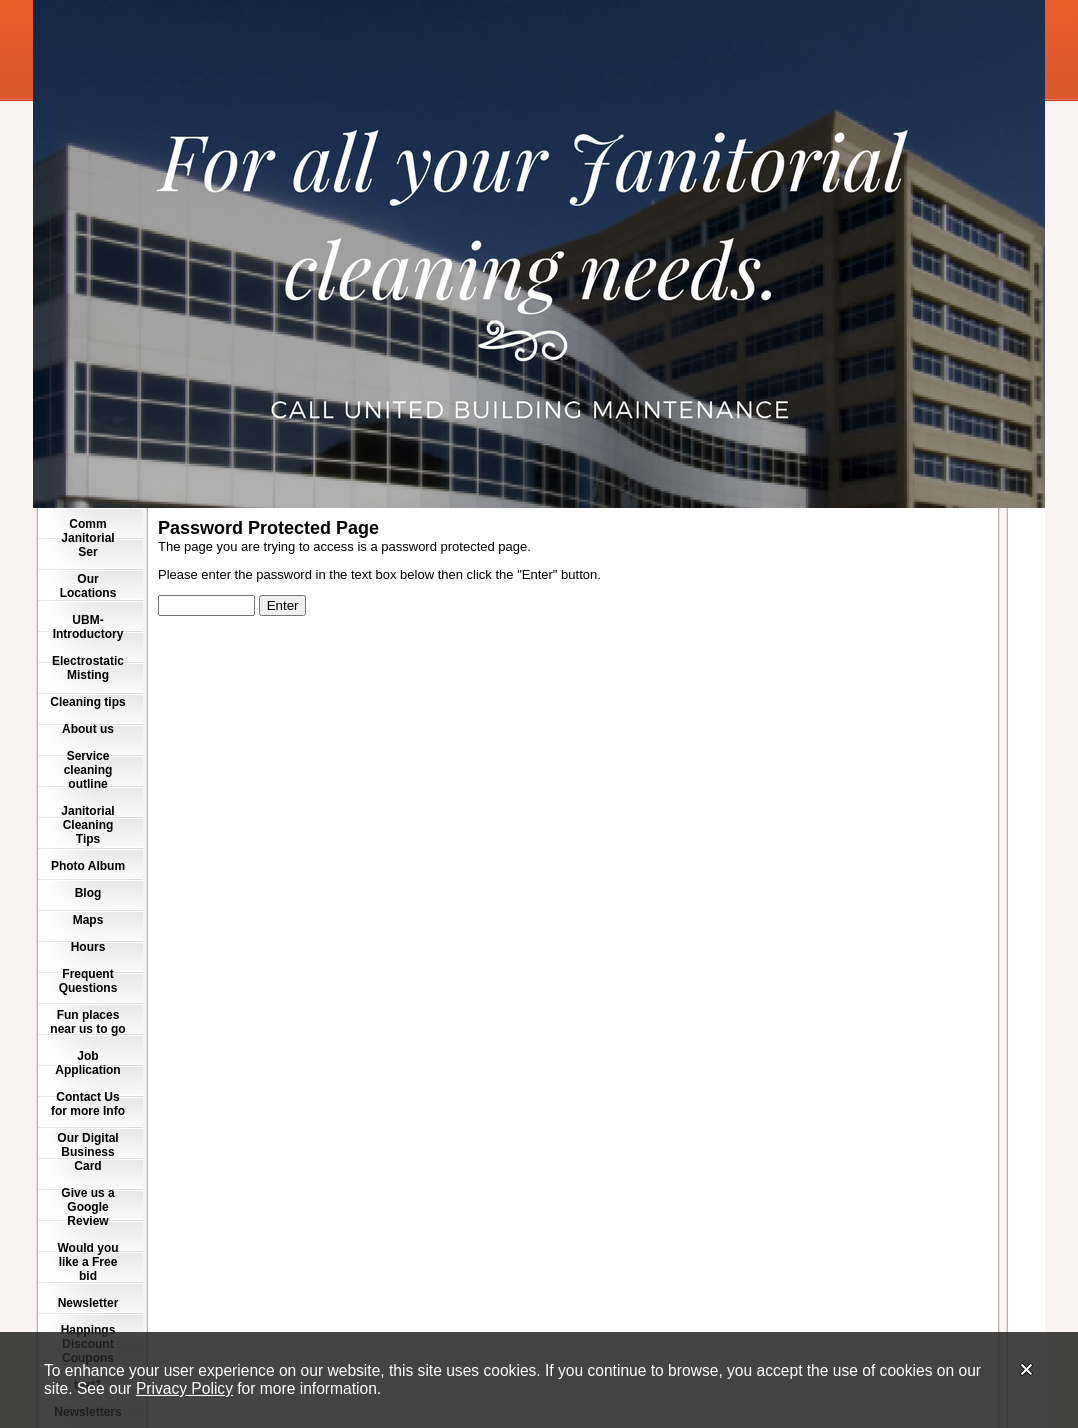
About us (88, 729)
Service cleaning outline (88, 770)
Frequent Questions (88, 981)
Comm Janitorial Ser (87, 538)
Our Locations (88, 586)
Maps (88, 920)
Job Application (87, 1063)
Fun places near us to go (87, 1022)
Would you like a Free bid (87, 1262)
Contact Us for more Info (88, 1104)
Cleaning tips (87, 702)
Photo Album (88, 866)
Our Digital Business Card (87, 1152)
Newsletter (88, 1303)
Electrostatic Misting (88, 668)
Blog (88, 893)
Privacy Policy (184, 1388)
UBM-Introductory (88, 627)
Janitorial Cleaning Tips (87, 825)
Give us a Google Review (87, 1207)
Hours (88, 947)
